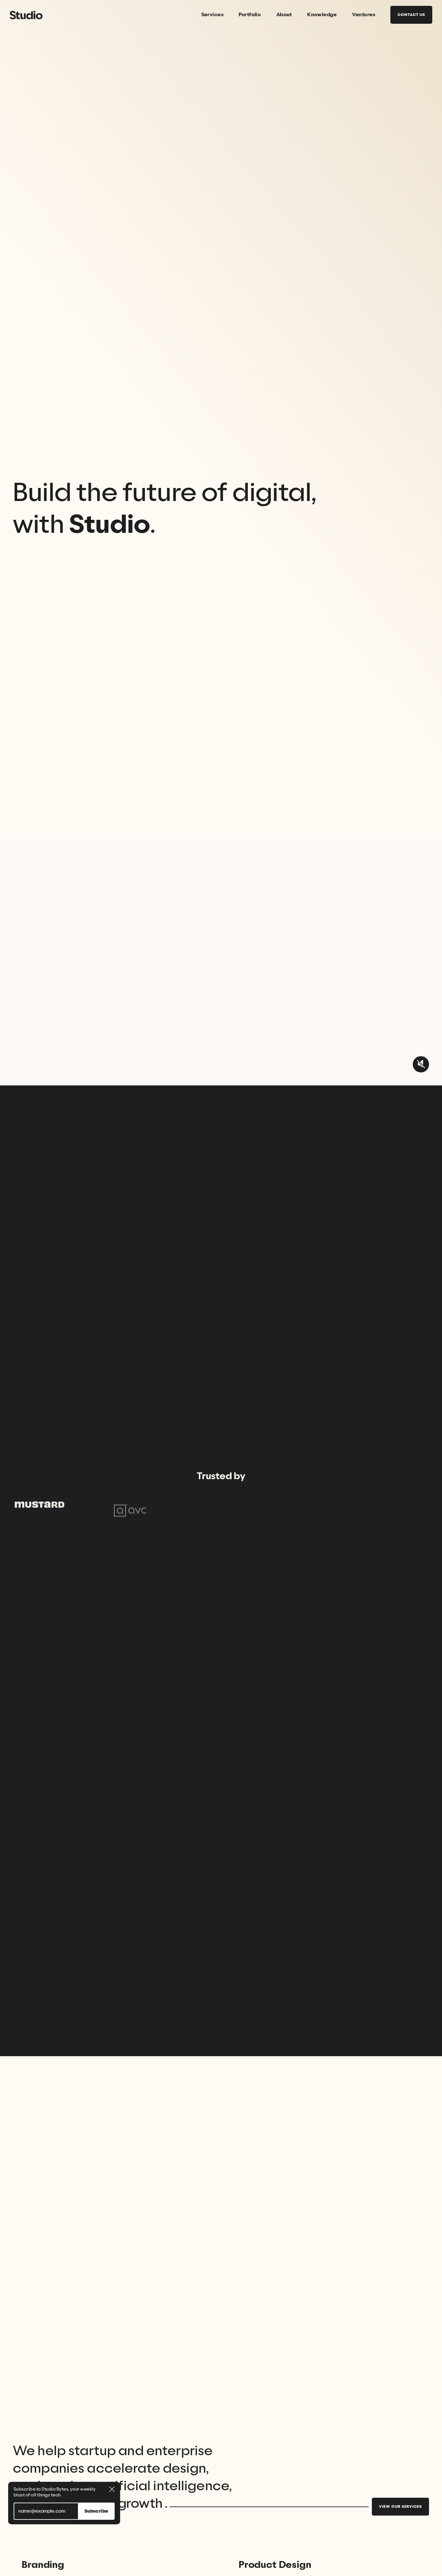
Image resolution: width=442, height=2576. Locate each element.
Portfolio (250, 14)
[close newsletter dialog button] (112, 2489)
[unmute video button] (421, 1064)
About (284, 14)
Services (212, 14)
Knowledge (322, 14)
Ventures (363, 14)
